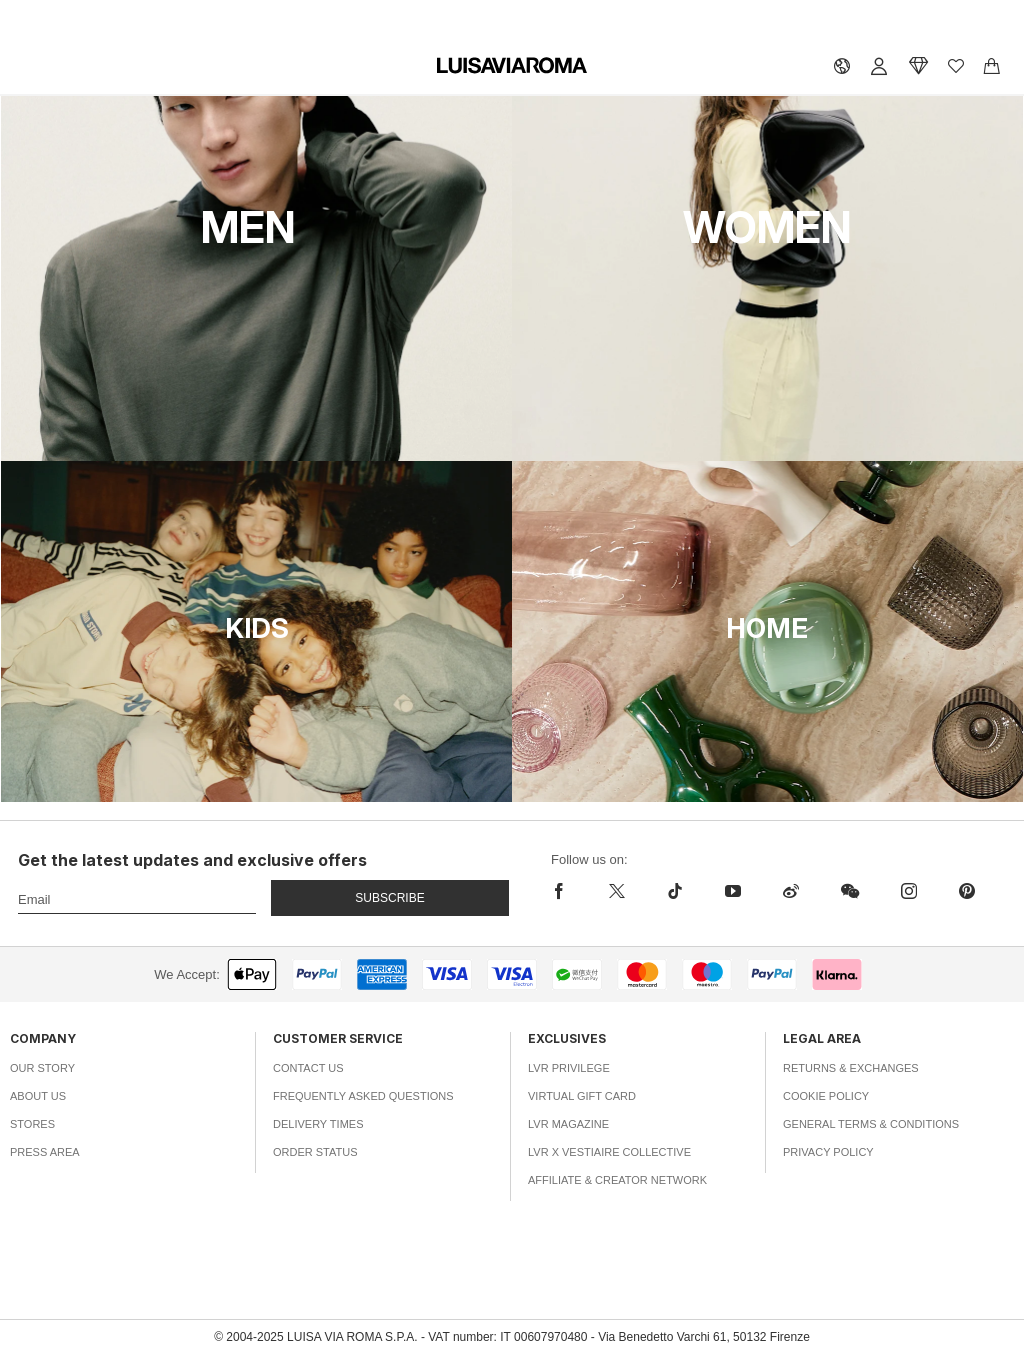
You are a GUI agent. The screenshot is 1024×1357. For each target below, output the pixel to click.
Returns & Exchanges (851, 1068)
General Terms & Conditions (871, 1124)
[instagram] (909, 891)
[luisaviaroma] (512, 66)
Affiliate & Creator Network (617, 1180)
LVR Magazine (568, 1124)
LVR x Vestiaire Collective (609, 1152)
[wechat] (850, 891)
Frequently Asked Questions (363, 1096)
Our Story (42, 1068)
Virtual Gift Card (582, 1096)
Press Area (45, 1152)
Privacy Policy (828, 1152)
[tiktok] (675, 891)
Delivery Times (318, 1124)
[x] (617, 891)
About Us (38, 1096)
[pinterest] (967, 891)
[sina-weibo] (791, 891)
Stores (32, 1124)
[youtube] (733, 891)
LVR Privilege (569, 1068)
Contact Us (308, 1068)
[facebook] (569, 891)
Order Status (315, 1152)
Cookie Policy (826, 1096)
